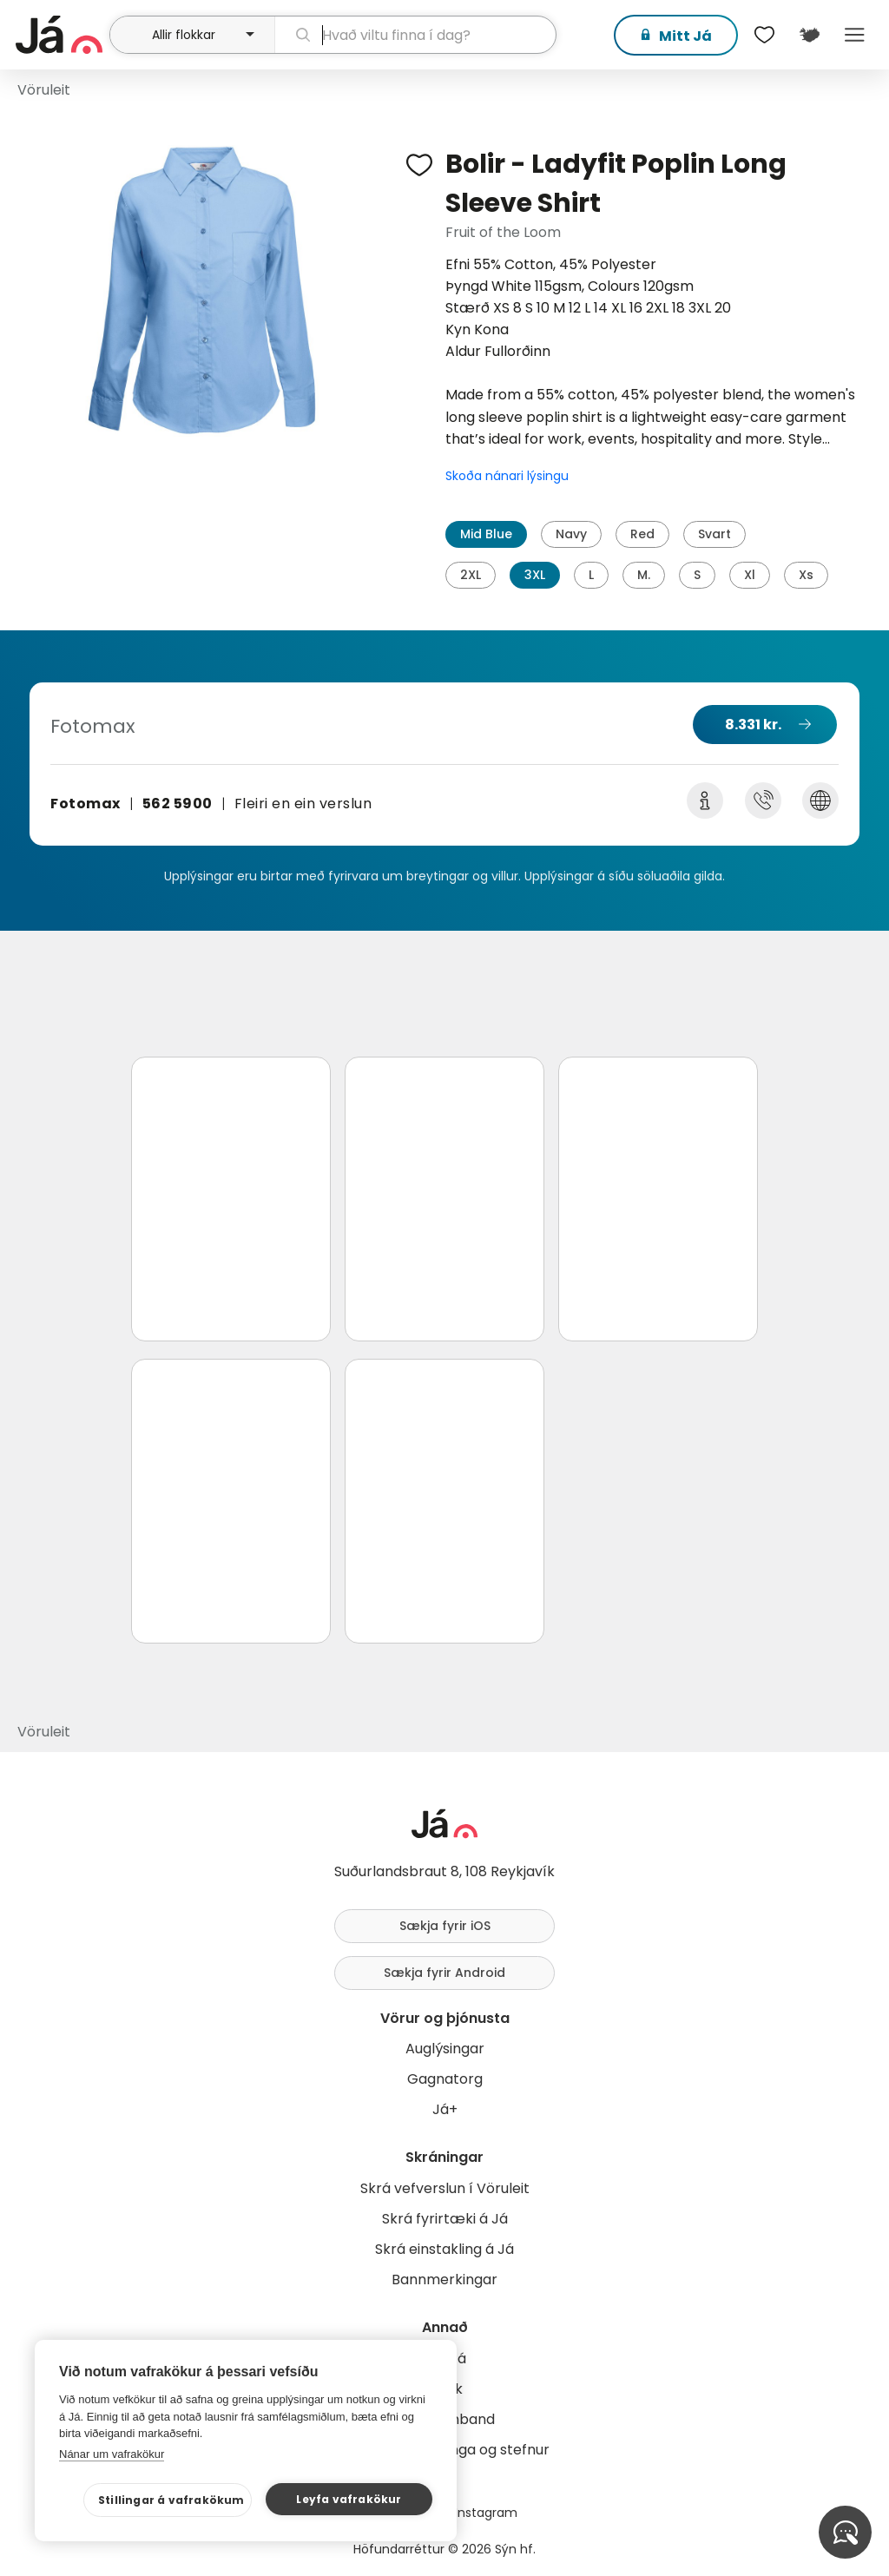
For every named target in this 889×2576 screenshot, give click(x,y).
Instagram (486, 2512)
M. (643, 574)
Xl (749, 574)
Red (642, 534)
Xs (806, 574)
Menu (854, 35)
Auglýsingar (444, 2049)
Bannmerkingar (444, 2279)
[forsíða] (60, 35)
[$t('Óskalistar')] (764, 35)
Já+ (445, 2109)
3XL (534, 574)
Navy (571, 534)
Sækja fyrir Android (444, 1972)
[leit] (415, 34)
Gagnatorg (445, 2079)
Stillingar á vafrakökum (171, 2500)
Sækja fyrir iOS (445, 1925)
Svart (714, 534)
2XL (470, 574)
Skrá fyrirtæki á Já (445, 2219)
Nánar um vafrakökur (111, 2454)
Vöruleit (43, 90)
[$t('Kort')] (809, 35)
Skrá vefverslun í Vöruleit (445, 2188)
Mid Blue (486, 534)
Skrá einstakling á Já (444, 2249)
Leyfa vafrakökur (348, 2499)
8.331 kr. (753, 725)
